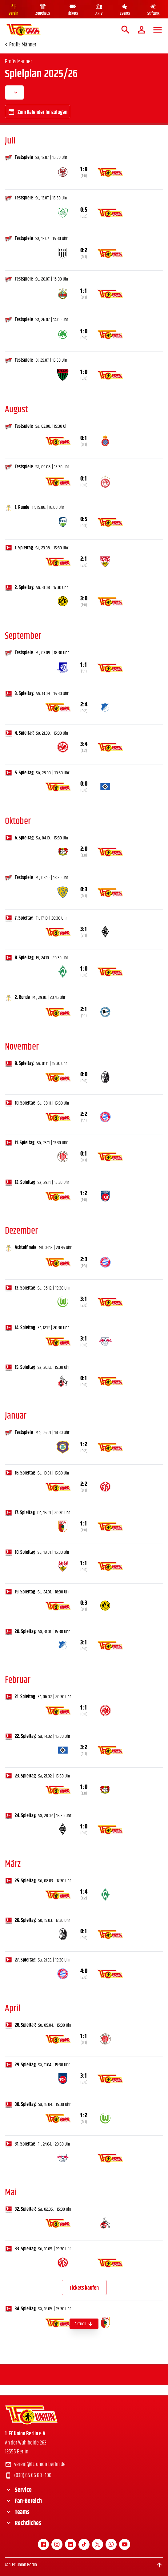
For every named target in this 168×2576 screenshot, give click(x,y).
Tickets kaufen (84, 2288)
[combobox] (14, 92)
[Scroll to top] (159, 2565)
